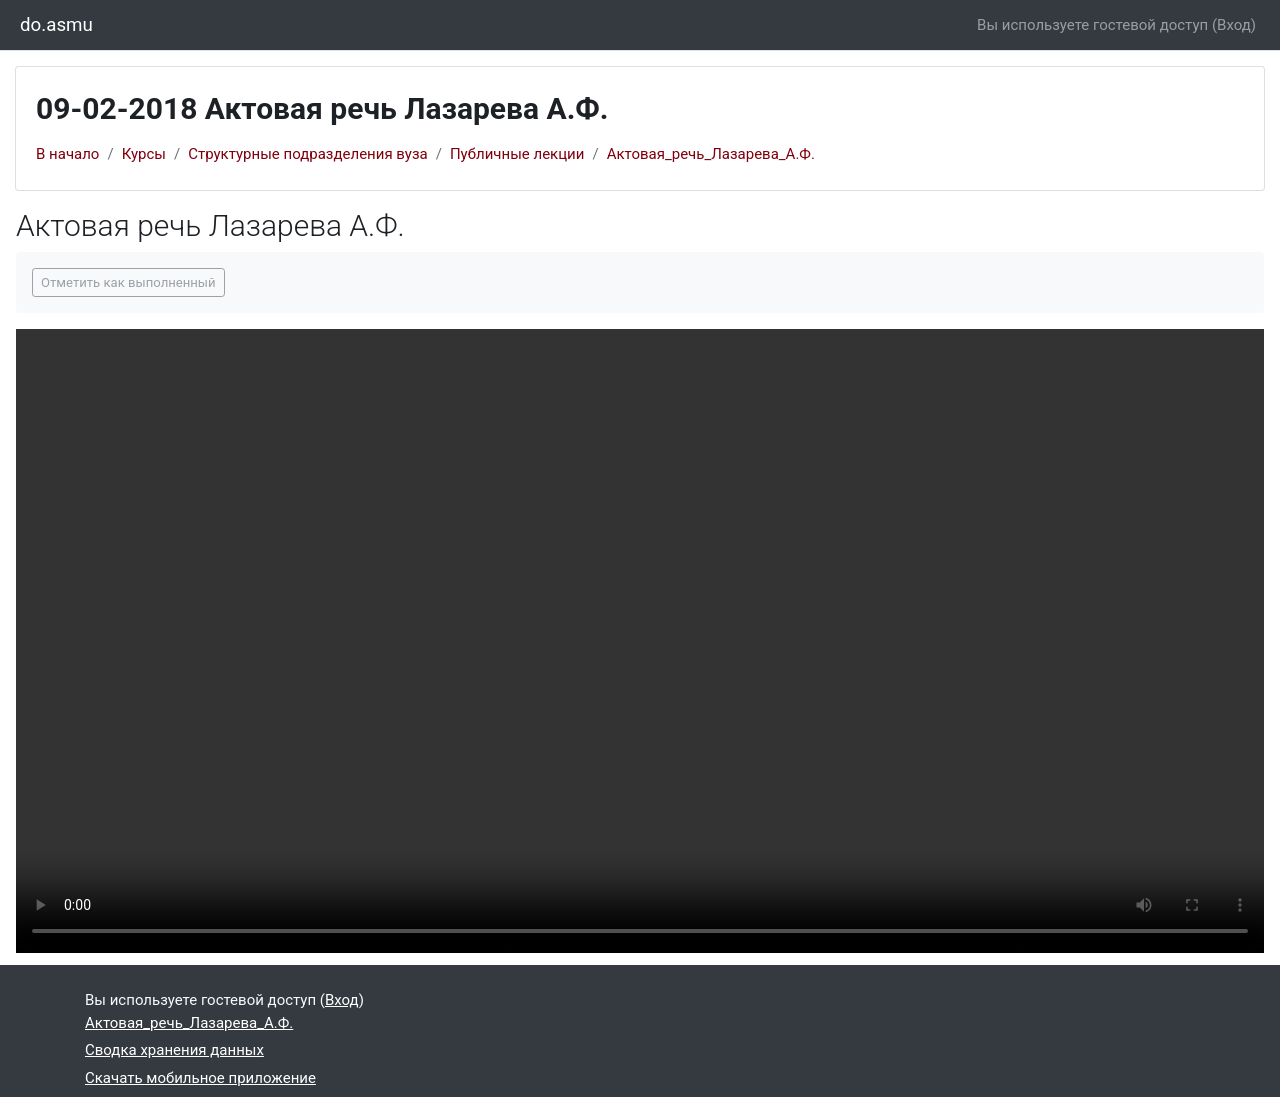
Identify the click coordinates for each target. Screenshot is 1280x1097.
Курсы (144, 154)
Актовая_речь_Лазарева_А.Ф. (711, 154)
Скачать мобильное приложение (200, 1078)
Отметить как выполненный (128, 282)
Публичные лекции (517, 154)
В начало (67, 154)
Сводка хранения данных (174, 1050)
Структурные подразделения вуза (308, 154)
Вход (1234, 25)
